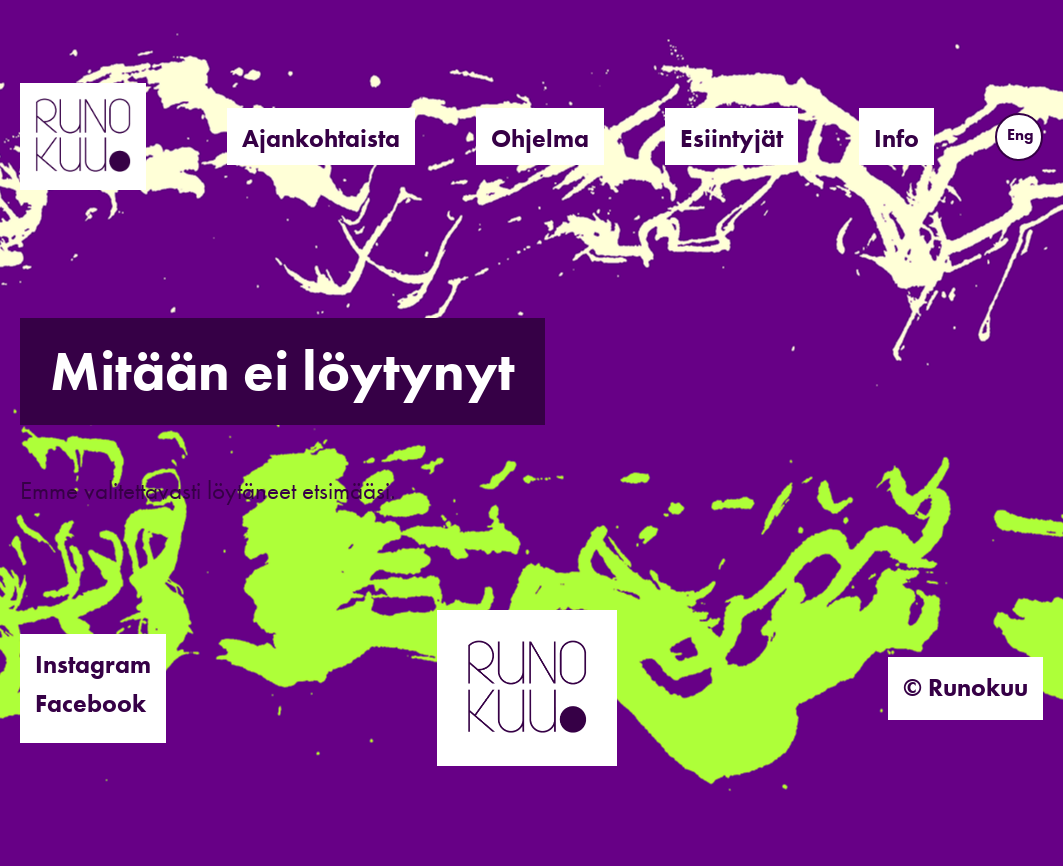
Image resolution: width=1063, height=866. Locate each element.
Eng (1020, 134)
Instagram (93, 664)
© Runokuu (965, 687)
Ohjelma (540, 138)
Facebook (90, 703)
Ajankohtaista (321, 138)
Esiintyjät (731, 138)
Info (896, 138)
